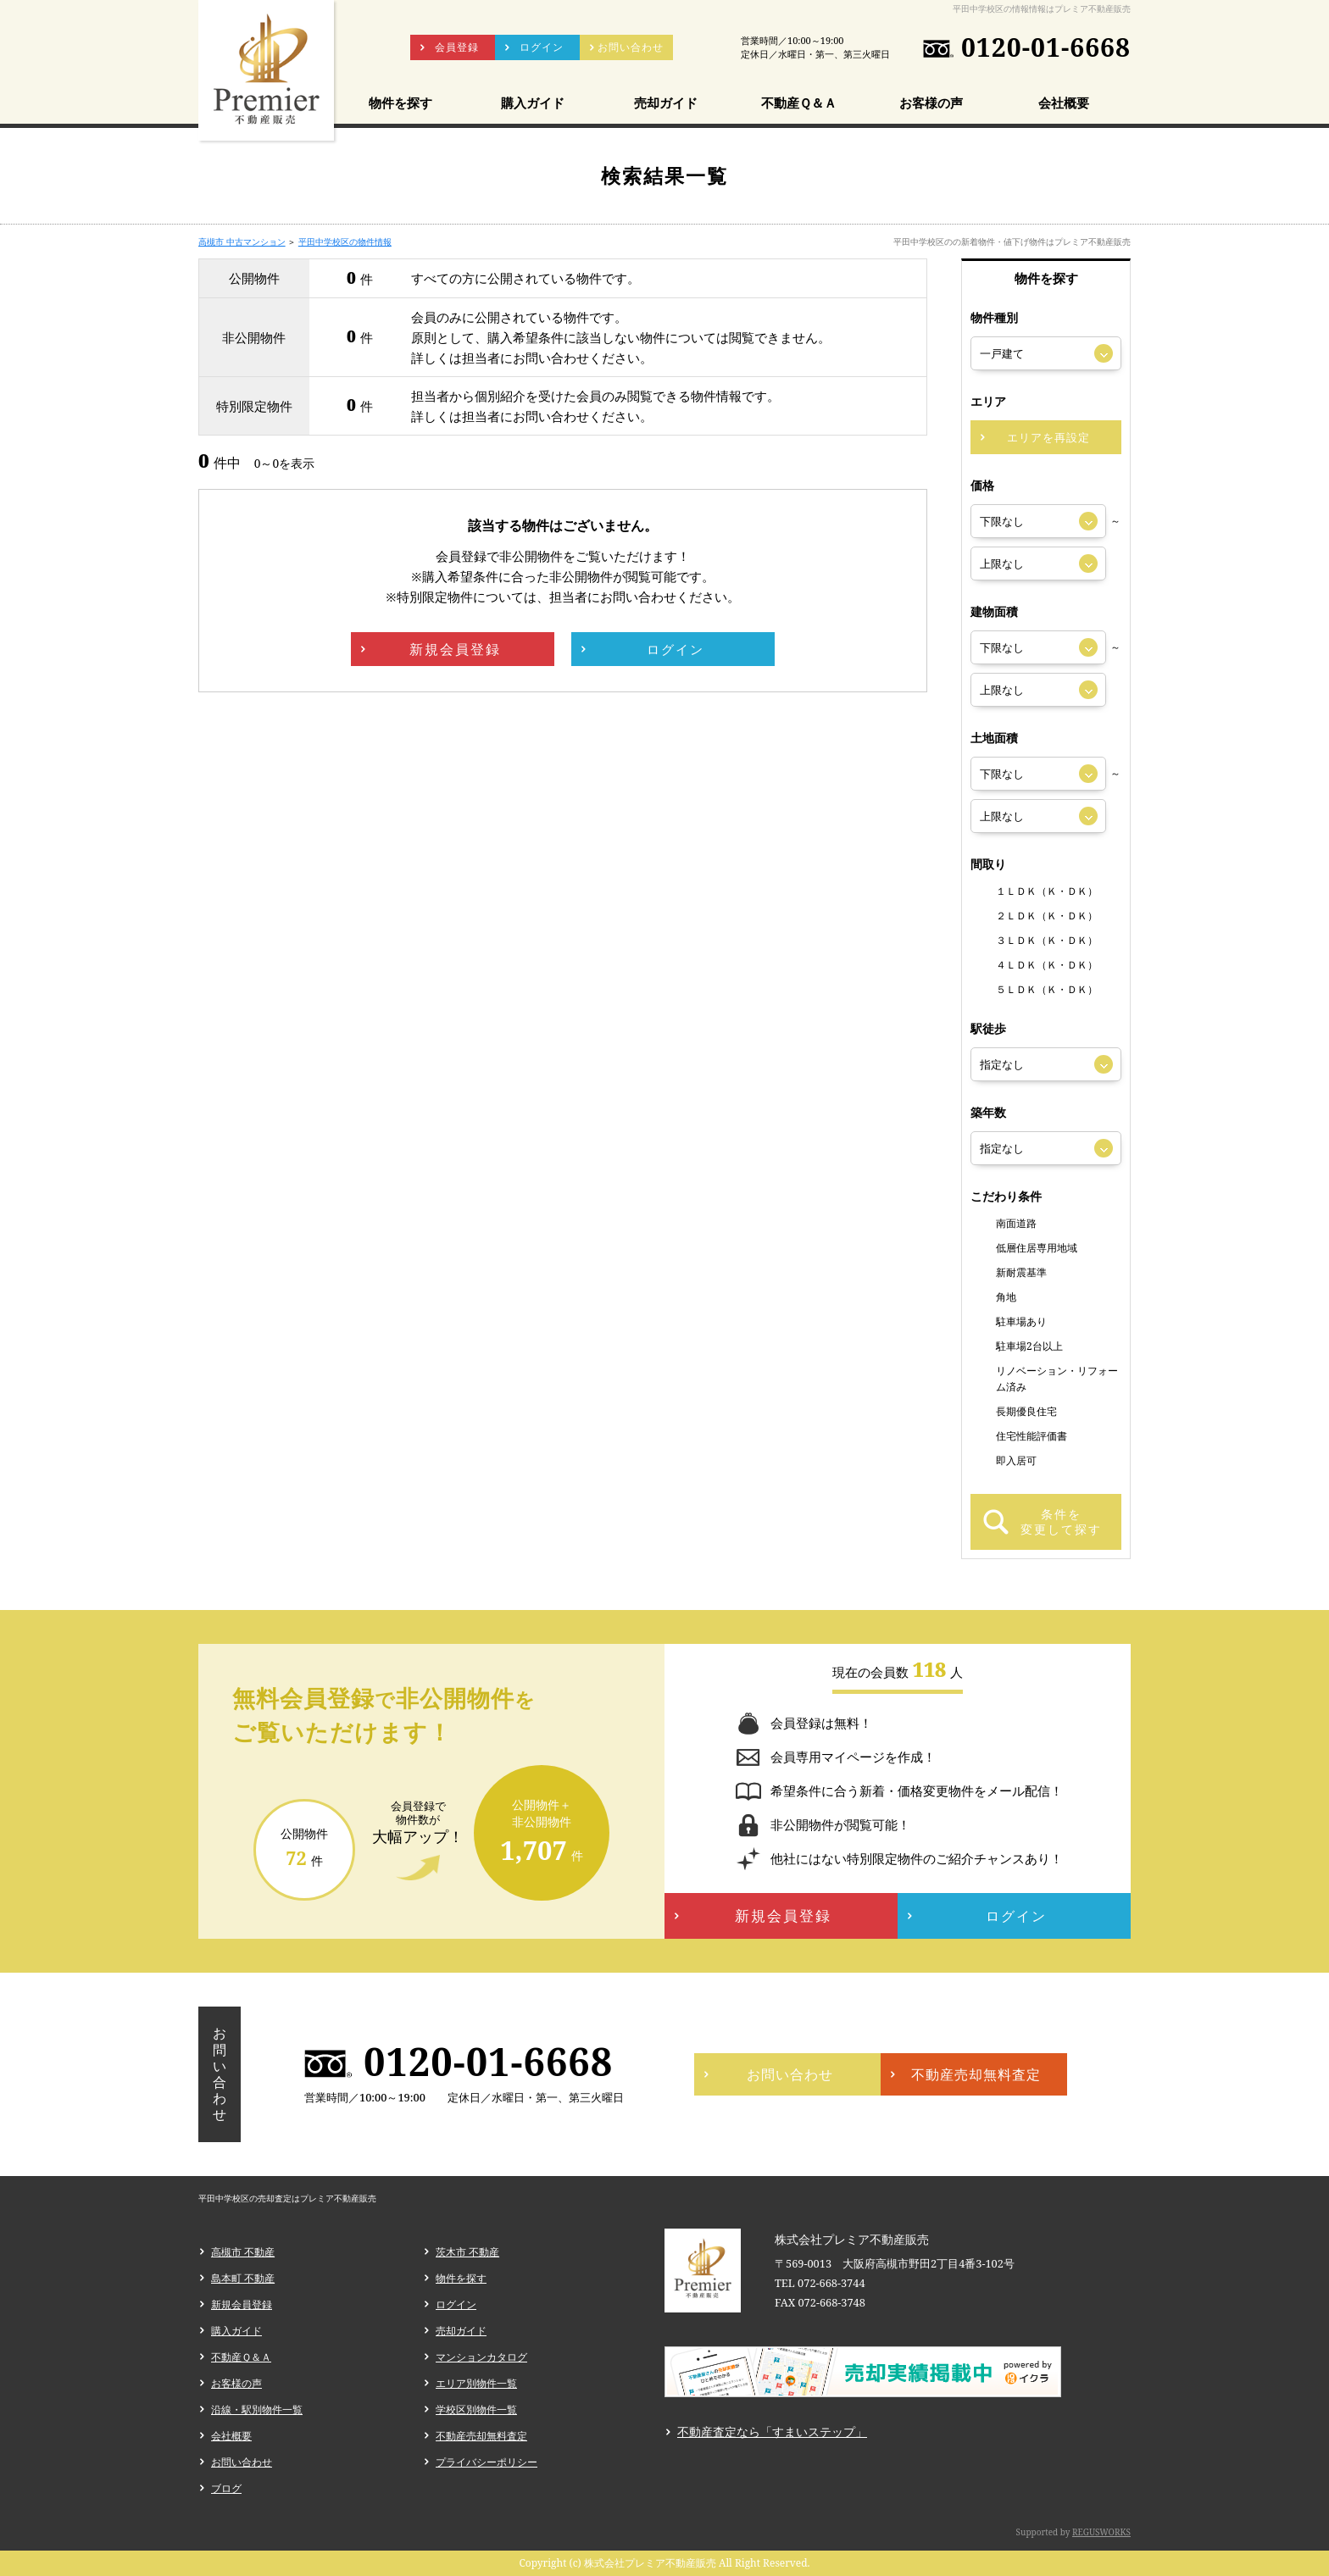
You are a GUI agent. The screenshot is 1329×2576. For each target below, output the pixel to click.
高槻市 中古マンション (242, 241)
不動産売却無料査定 (481, 2436)
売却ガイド (461, 2330)
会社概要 (231, 2436)
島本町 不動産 (243, 2278)
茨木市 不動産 (467, 2252)
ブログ (226, 2488)
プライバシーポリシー (486, 2462)
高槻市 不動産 (243, 2252)
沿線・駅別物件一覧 (257, 2409)
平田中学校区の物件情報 (345, 241)
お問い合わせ (241, 2462)
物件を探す (461, 2278)
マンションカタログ (481, 2357)
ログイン (456, 2304)
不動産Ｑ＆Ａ (241, 2357)
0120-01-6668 (1046, 47)
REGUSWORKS (1101, 2532)
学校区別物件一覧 (476, 2409)
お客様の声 (236, 2383)
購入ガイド (236, 2330)
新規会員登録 (241, 2304)
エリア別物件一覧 (476, 2383)
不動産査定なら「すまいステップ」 (772, 2431)
